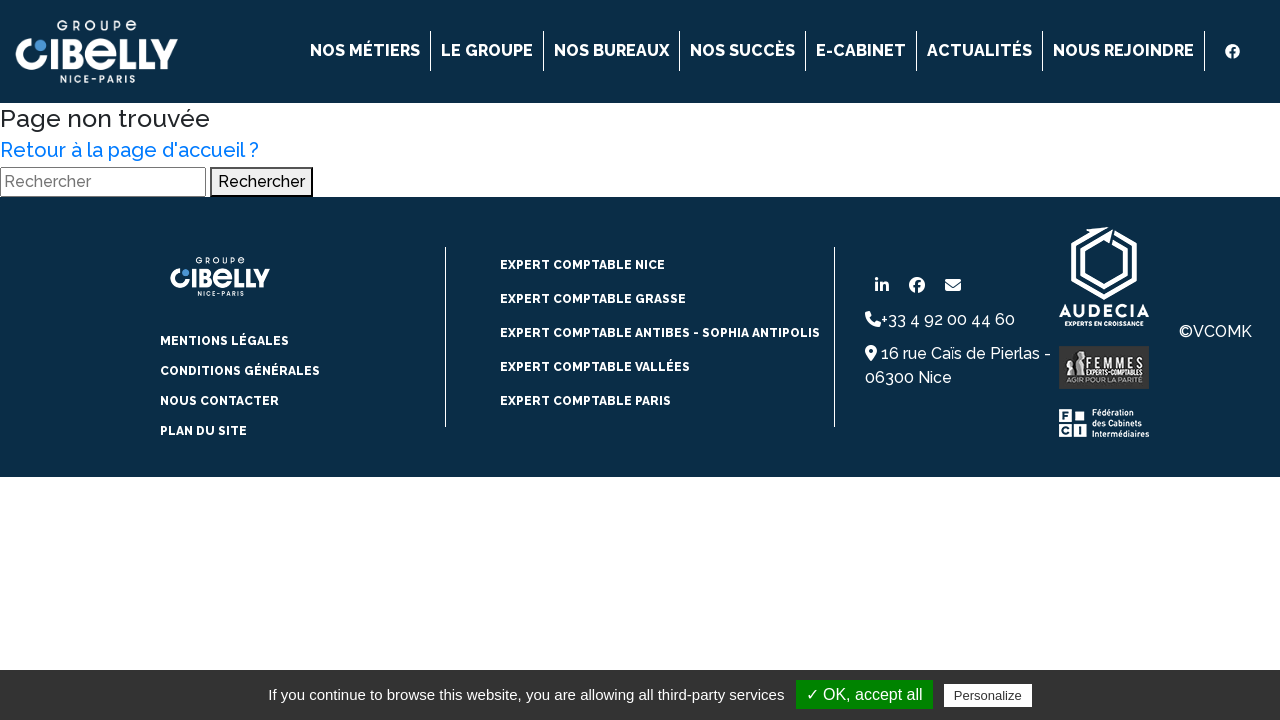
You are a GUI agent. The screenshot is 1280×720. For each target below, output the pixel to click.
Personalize (988, 695)
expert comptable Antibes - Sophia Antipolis (660, 333)
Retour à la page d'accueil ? (129, 150)
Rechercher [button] (261, 181)
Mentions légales (224, 341)
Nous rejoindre (1123, 50)
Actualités (979, 50)
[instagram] (1255, 51)
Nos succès (742, 50)
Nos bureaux (611, 50)
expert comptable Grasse (593, 299)
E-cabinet (861, 50)
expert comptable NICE (582, 265)
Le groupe (487, 50)
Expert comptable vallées (595, 367)
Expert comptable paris (585, 401)
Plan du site (203, 431)
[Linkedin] (1215, 51)
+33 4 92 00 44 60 (940, 319)
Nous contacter (219, 401)
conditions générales (240, 371)
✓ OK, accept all (864, 694)
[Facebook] (1235, 51)
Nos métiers (365, 50)
